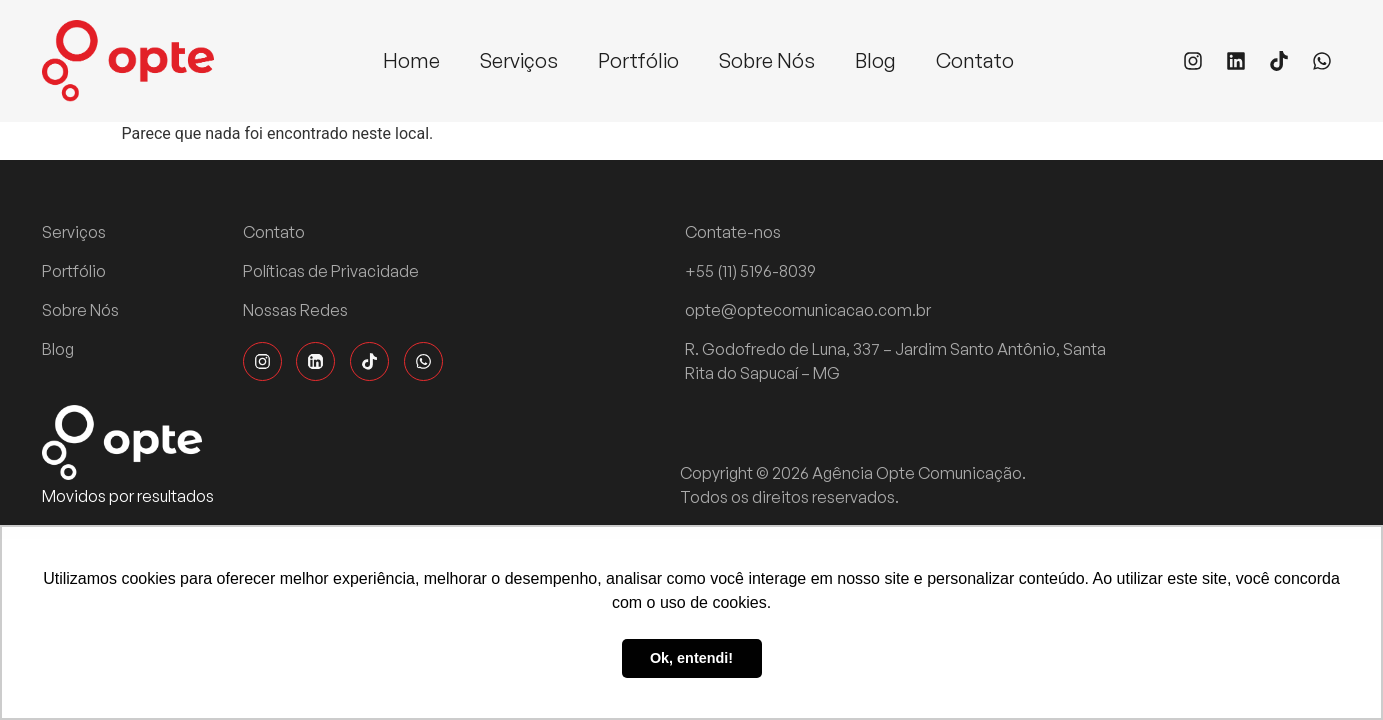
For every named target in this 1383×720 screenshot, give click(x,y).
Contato (975, 60)
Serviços (519, 60)
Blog (875, 60)
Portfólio (638, 60)
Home (411, 60)
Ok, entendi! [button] (691, 658)
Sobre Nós (767, 60)
